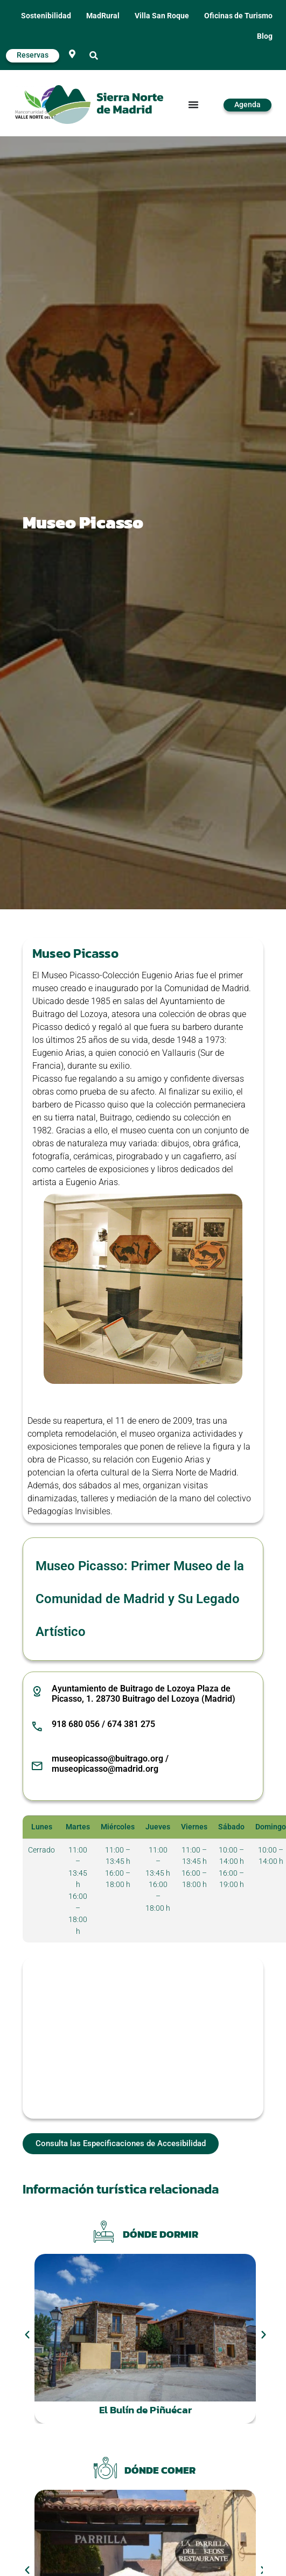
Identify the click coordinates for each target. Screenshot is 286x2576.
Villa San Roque (162, 15)
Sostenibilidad (46, 15)
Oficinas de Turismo (238, 15)
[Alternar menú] (193, 104)
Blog (265, 36)
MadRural (103, 15)
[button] (93, 56)
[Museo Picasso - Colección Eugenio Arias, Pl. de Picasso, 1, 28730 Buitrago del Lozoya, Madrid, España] (143, 2038)
